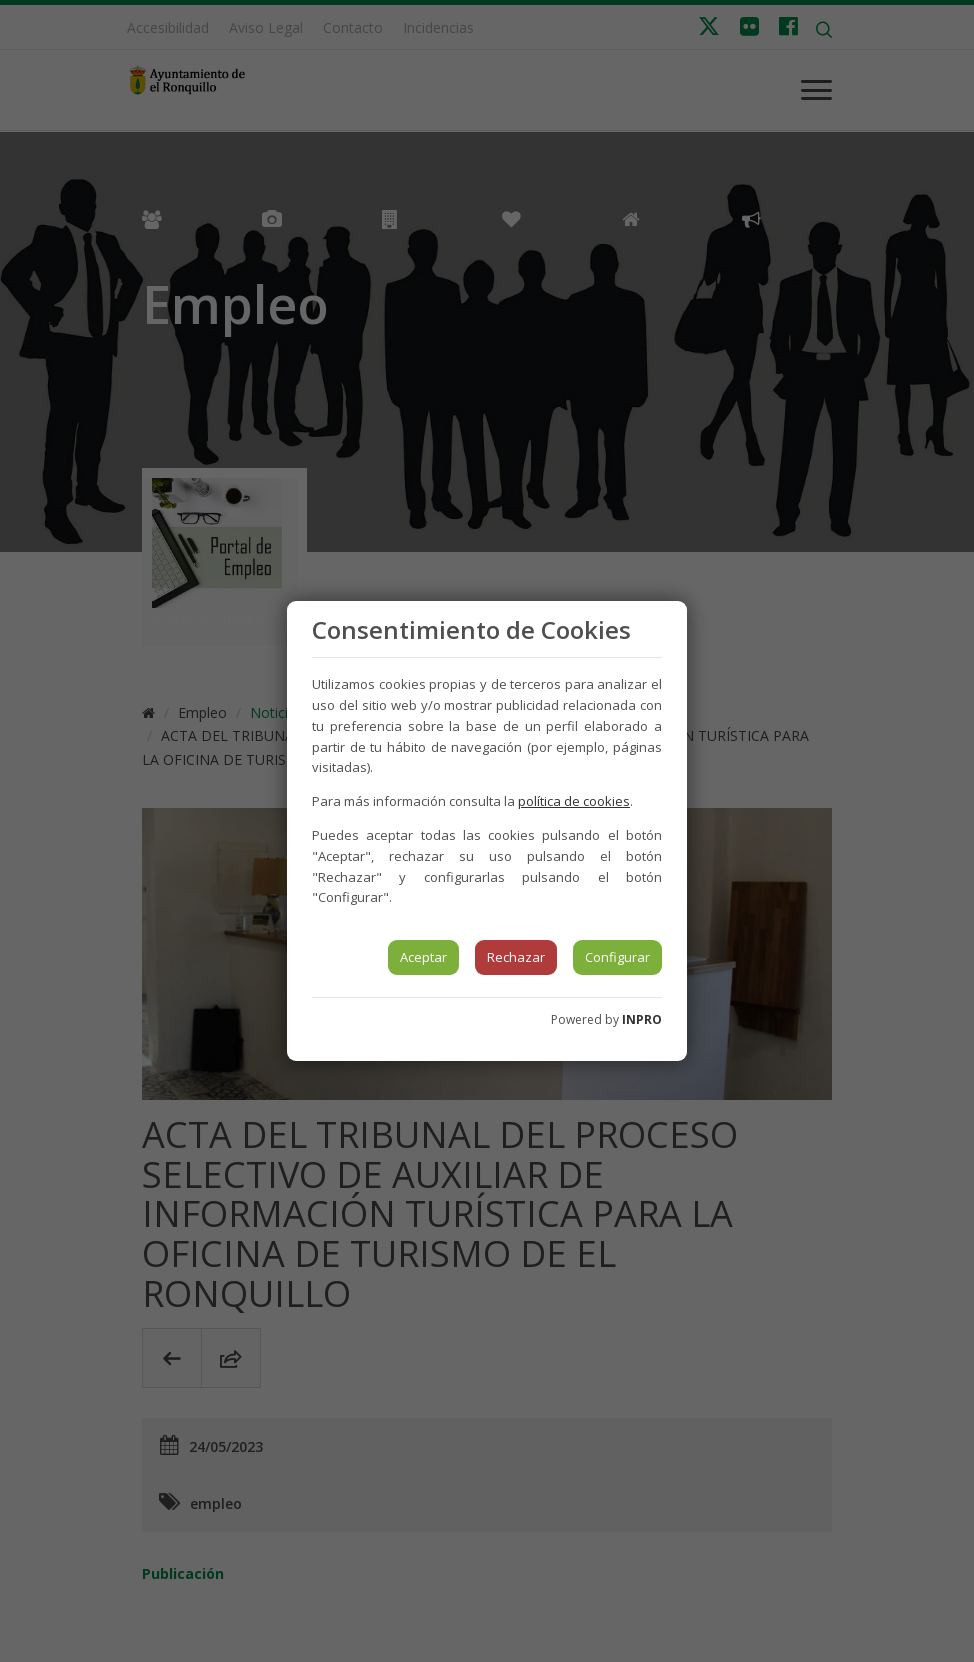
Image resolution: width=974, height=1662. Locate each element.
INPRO (642, 1019)
